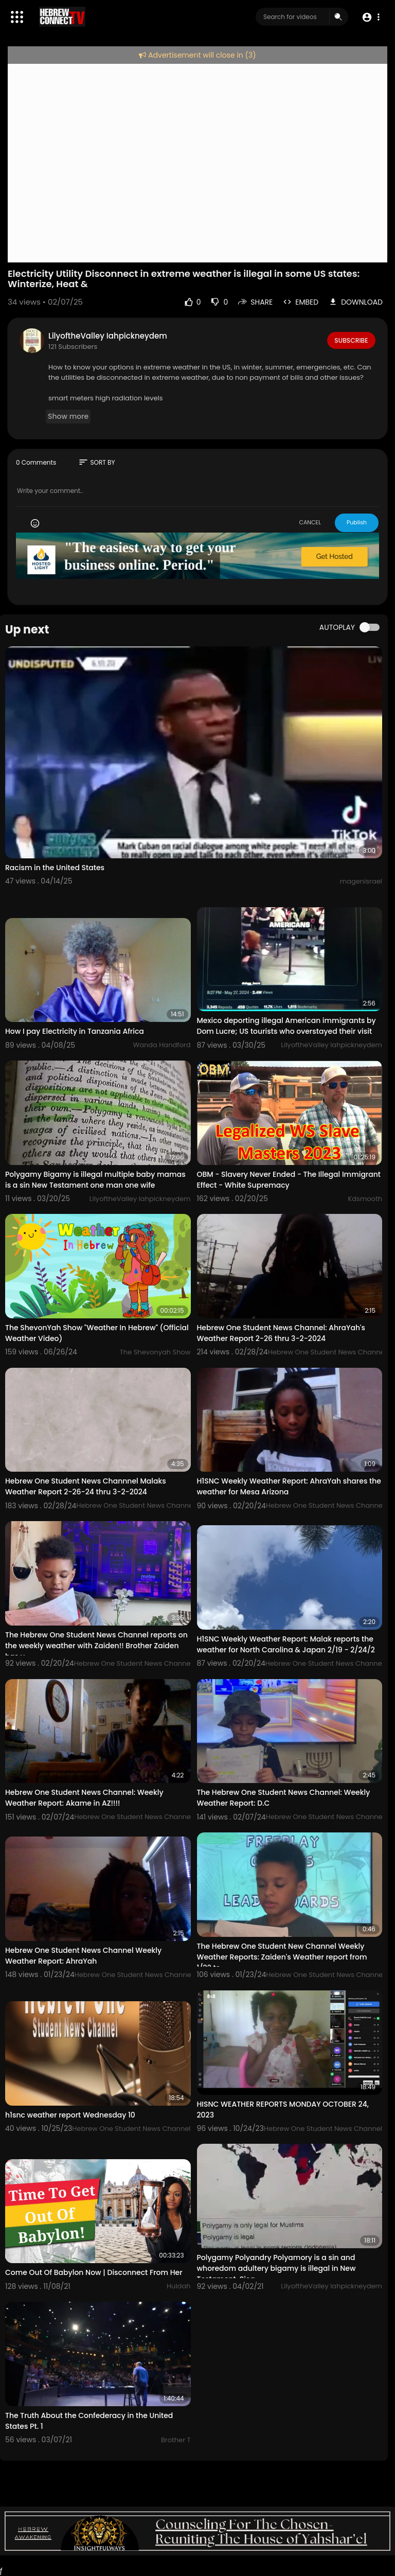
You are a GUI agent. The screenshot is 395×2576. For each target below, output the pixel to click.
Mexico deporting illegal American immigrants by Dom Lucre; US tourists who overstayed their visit (286, 1025)
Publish (357, 522)
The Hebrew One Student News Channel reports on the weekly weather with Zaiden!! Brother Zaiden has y (96, 1646)
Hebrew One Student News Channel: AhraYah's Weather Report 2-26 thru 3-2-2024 (281, 1333)
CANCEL (310, 522)
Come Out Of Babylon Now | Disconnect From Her (94, 2272)
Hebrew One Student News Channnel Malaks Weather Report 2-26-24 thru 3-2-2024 (85, 1486)
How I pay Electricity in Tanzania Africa (74, 1031)
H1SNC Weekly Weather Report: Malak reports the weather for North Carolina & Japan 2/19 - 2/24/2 (286, 1644)
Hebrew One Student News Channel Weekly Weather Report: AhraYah (83, 1955)
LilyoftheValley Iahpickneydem (107, 335)
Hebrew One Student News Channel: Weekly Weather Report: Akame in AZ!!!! (84, 1797)
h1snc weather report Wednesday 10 (70, 2115)
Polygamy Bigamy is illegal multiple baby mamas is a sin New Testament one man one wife (95, 1179)
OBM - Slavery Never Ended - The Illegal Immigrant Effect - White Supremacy (289, 1179)
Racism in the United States (54, 867)
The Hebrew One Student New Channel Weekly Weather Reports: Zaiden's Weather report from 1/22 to (282, 1957)
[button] (370, 17)
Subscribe (351, 340)
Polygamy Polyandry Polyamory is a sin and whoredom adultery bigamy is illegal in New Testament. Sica (276, 2268)
